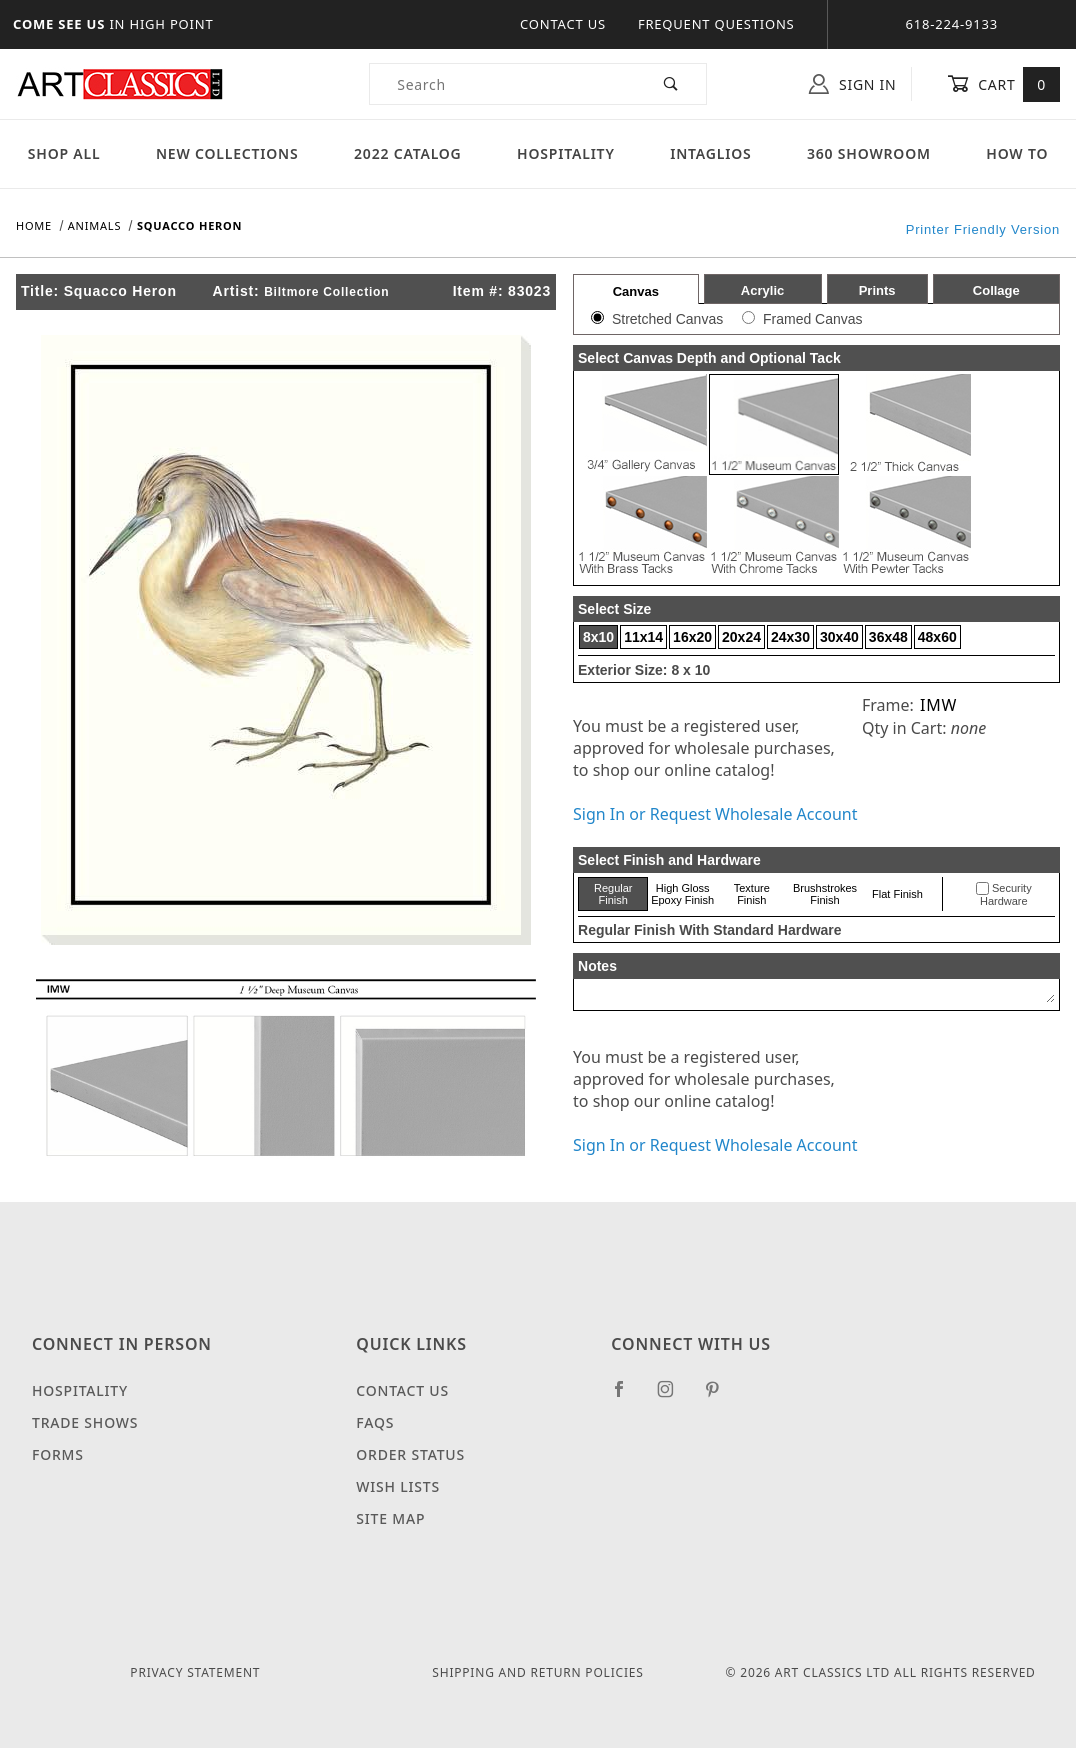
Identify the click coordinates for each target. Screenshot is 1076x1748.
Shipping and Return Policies (537, 1672)
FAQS (375, 1422)
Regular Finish (613, 894)
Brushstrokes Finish (825, 894)
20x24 (741, 637)
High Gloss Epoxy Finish (682, 894)
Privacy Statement (195, 1672)
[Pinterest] (720, 1397)
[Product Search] (503, 84)
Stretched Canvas (667, 319)
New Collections (227, 153)
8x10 (598, 637)
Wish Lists (398, 1486)
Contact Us (563, 24)
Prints (877, 290)
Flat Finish (897, 894)
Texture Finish (752, 894)
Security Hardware (1006, 895)
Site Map (390, 1518)
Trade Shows (85, 1422)
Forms (58, 1454)
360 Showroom (869, 153)
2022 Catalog (408, 153)
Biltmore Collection (326, 292)
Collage (996, 290)
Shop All (64, 153)
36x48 (888, 637)
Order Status (410, 1454)
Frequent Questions (716, 24)
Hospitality (566, 153)
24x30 (790, 637)
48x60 (937, 637)
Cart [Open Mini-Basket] (1003, 84)
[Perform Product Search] (671, 84)
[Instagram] (674, 1397)
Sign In (852, 84)
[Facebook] (627, 1397)
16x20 (692, 637)
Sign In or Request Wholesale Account (715, 814)
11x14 (643, 637)
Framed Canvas (813, 319)
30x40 (839, 637)
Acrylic (762, 290)
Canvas (636, 291)
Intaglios (710, 153)
